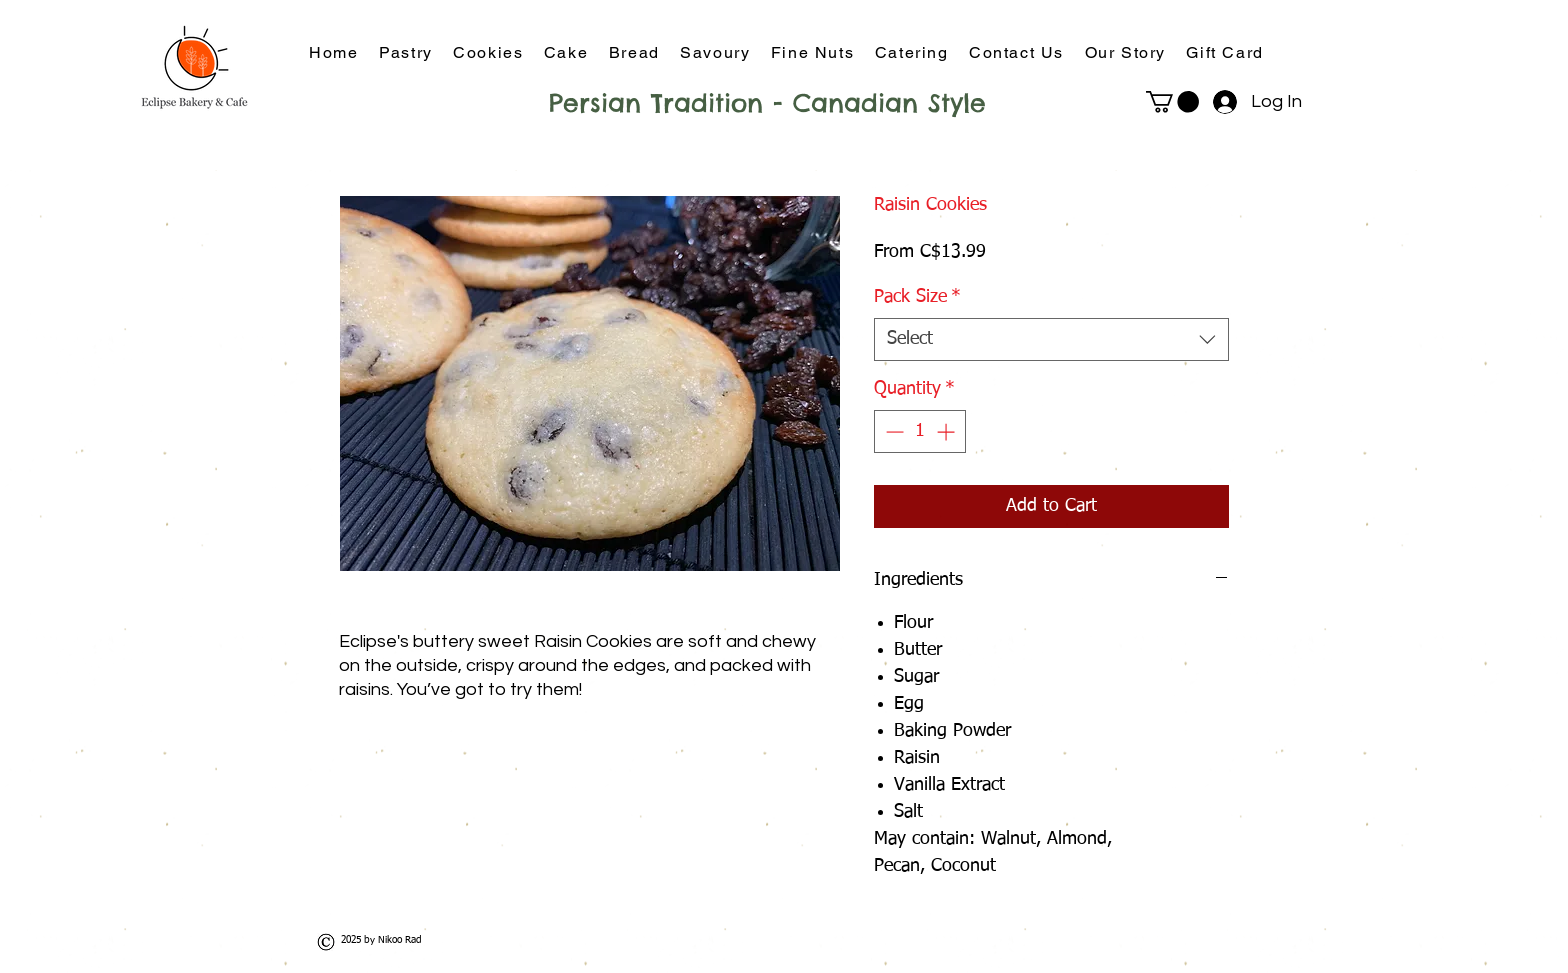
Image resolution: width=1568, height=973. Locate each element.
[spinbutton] (920, 431)
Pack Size (917, 297)
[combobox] (1051, 339)
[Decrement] (892, 431)
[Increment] (947, 431)
